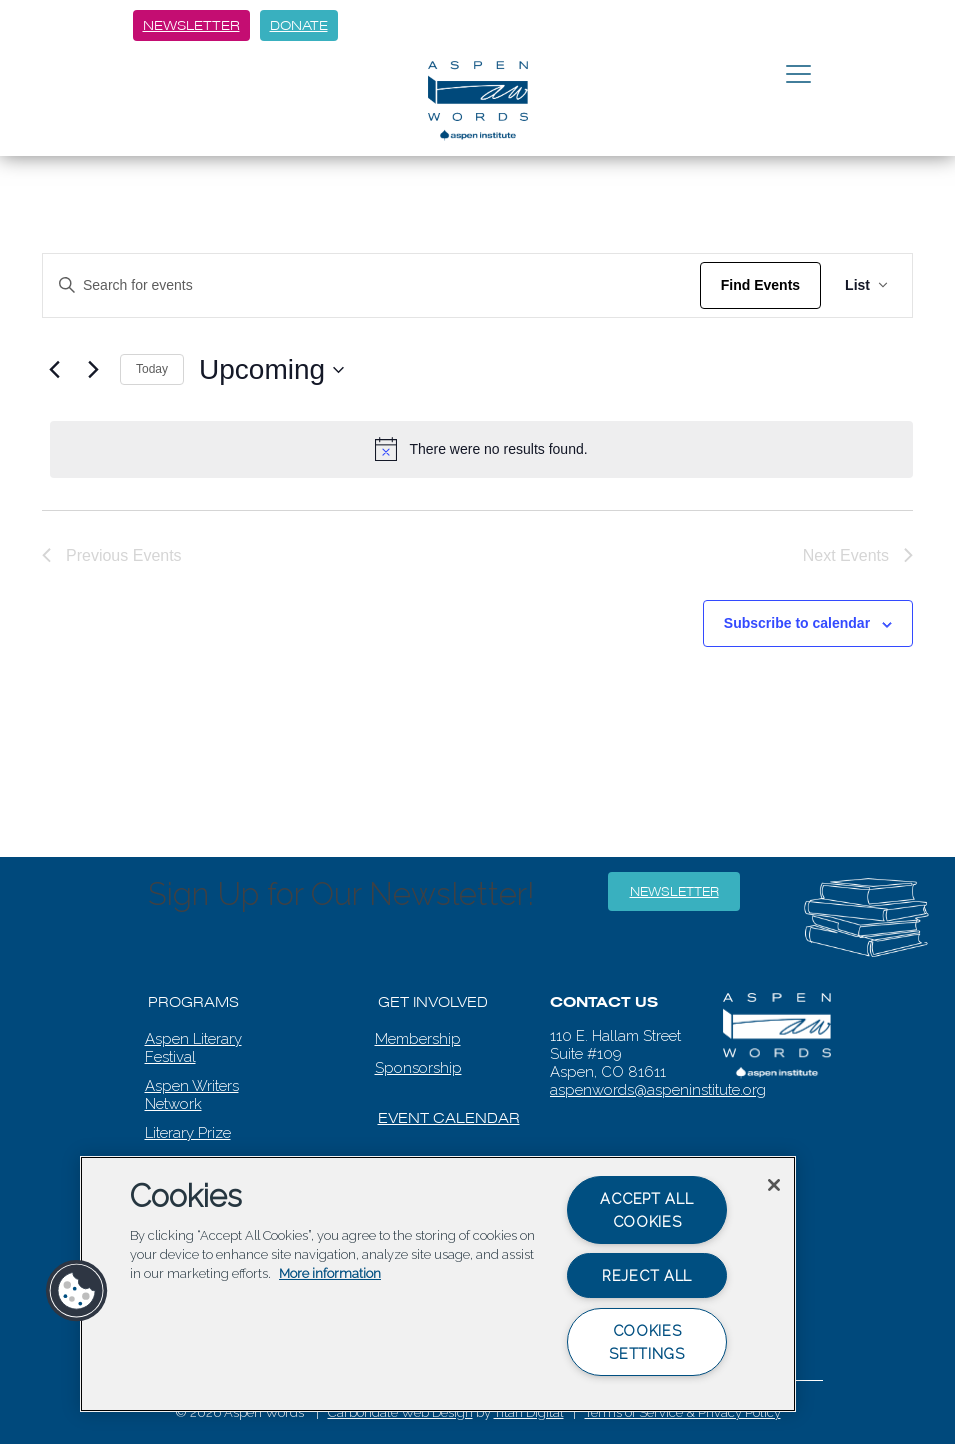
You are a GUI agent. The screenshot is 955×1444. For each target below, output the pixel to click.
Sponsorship (418, 1068)
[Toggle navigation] (798, 75)
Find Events (760, 285)
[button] (77, 1291)
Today (152, 369)
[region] (438, 1284)
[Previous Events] (54, 370)
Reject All (647, 1275)
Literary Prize (188, 1133)
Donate (299, 25)
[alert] (481, 449)
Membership (418, 1039)
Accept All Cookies (646, 1210)
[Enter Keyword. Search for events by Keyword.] (371, 285)
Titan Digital (529, 1412)
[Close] (774, 1185)
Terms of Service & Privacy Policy (683, 1412)
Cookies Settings (647, 1342)
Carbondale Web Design (400, 1412)
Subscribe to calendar (797, 623)
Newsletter (191, 25)
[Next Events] (93, 370)
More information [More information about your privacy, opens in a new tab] (330, 1273)
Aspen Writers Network (192, 1095)
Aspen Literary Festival (193, 1048)
